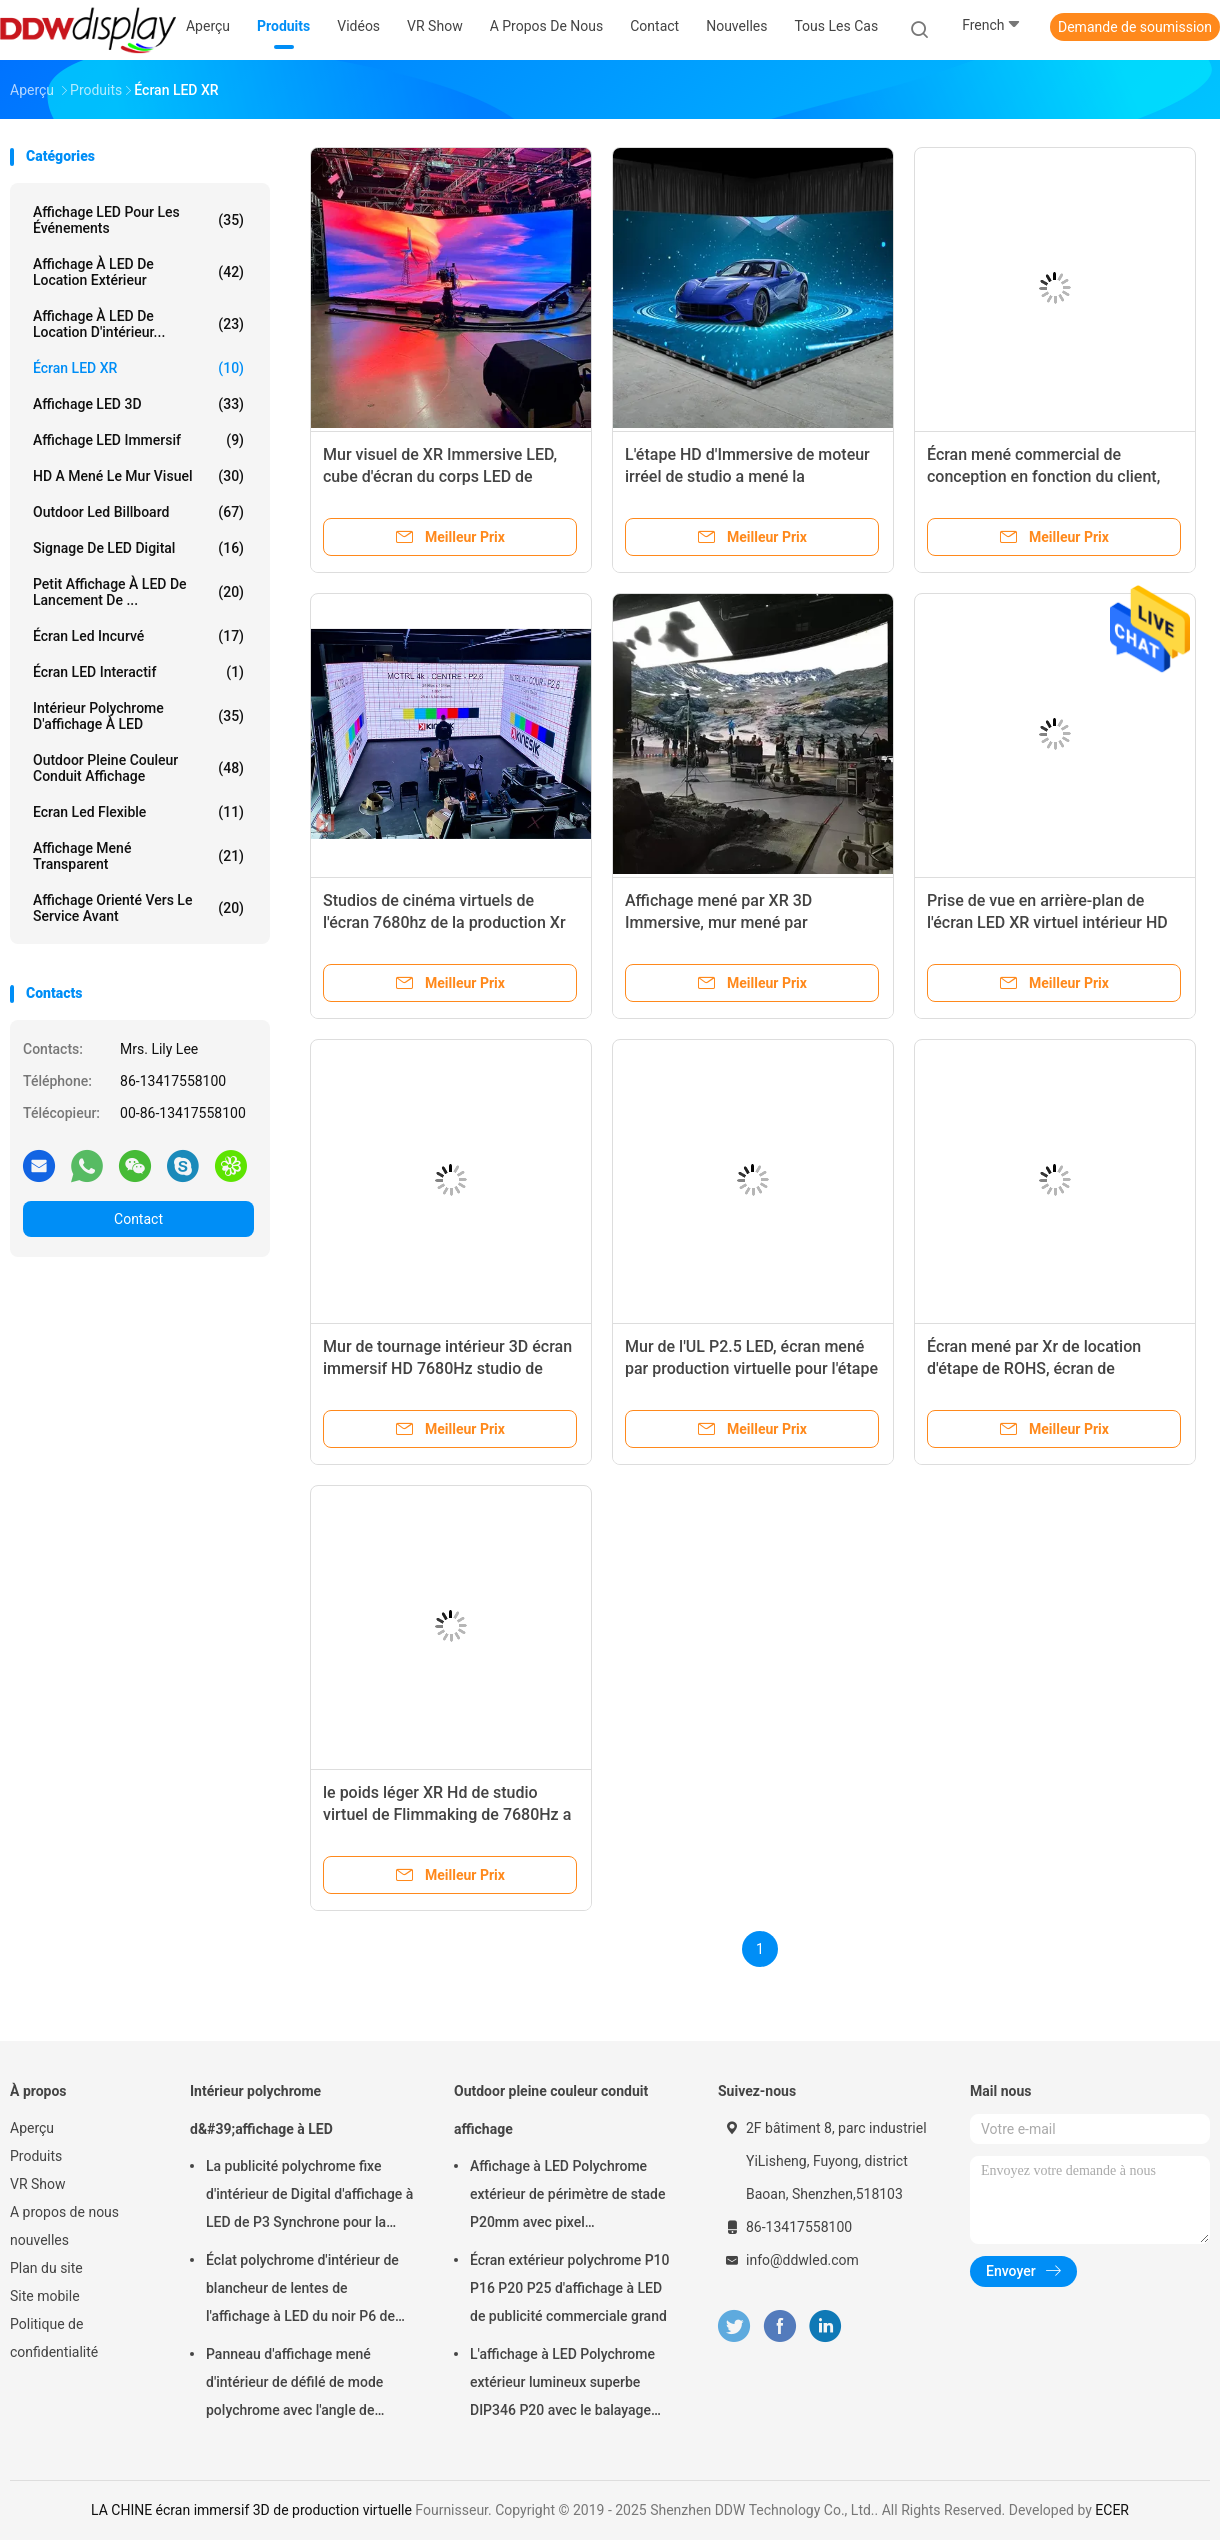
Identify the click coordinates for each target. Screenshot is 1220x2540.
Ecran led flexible (138, 812)
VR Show (38, 2184)
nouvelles (39, 2240)
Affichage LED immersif (138, 440)
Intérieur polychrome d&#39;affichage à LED (261, 2110)
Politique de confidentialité (54, 2338)
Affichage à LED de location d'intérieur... (138, 324)
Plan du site (46, 2268)
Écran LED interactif (138, 672)
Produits (36, 2156)
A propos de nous (64, 2212)
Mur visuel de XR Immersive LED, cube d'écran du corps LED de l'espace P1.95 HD (440, 476)
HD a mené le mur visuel (138, 476)
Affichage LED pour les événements (138, 220)
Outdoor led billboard (138, 512)
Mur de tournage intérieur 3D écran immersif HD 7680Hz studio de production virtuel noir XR (447, 1368)
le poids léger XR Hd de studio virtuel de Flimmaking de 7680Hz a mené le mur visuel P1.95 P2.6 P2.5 (450, 1814)
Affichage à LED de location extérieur (138, 272)
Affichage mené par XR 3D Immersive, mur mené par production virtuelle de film (721, 922)
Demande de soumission (1135, 27)
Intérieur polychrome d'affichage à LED (138, 716)
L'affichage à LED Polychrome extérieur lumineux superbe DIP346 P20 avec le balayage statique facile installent (562, 2385)
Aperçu (32, 2128)
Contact (138, 1219)
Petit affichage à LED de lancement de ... (138, 592)
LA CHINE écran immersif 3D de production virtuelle (251, 2510)
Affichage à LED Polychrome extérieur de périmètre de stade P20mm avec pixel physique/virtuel (568, 2197)
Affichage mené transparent (138, 856)
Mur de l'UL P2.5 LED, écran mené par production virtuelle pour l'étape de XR (751, 1368)
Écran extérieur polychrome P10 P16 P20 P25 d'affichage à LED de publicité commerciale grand (570, 2288)
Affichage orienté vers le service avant (138, 908)
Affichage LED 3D (138, 404)
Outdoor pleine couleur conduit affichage (138, 768)
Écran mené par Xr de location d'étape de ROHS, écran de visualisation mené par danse (1034, 1368)
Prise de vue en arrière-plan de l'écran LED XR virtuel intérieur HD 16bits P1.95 (1047, 922)
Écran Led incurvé (138, 636)
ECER (1112, 2510)
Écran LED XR (138, 368)
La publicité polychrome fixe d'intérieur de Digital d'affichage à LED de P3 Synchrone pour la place (309, 2197)
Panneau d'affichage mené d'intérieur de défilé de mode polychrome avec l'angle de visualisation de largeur (294, 2385)
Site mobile (45, 2296)
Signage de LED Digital (138, 548)
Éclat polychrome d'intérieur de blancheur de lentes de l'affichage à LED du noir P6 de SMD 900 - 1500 (302, 2291)
